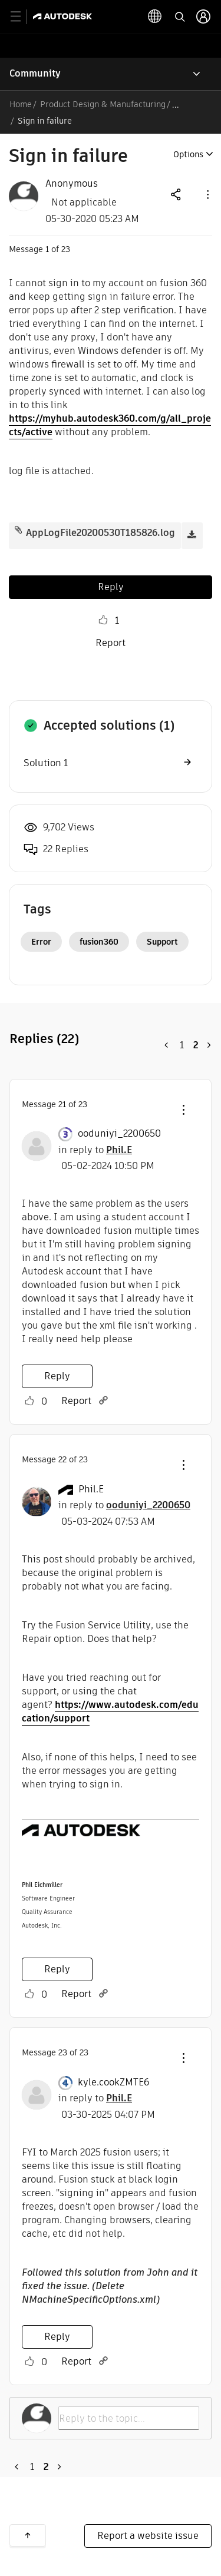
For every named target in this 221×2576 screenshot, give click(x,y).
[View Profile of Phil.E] (91, 1489)
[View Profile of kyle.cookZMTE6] (113, 2082)
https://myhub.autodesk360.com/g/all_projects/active (110, 425)
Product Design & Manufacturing (103, 104)
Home (20, 104)
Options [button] (188, 154)
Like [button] (103, 620)
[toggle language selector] (155, 16)
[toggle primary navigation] (22, 16)
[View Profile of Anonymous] (71, 184)
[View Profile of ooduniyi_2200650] (119, 1134)
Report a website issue (148, 2535)
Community (35, 73)
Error (41, 942)
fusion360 (99, 942)
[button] (207, 194)
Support (162, 942)
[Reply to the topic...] (128, 2418)
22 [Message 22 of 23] (62, 1459)
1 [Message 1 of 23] (47, 249)
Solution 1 (46, 763)
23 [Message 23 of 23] (62, 2052)
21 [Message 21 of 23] (62, 1104)
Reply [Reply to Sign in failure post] (111, 587)
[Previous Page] (167, 1045)
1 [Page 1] (182, 1045)
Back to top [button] (27, 2535)
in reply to (95, 1150)
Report (110, 643)
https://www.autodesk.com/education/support (110, 1711)
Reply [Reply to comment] (57, 1376)
